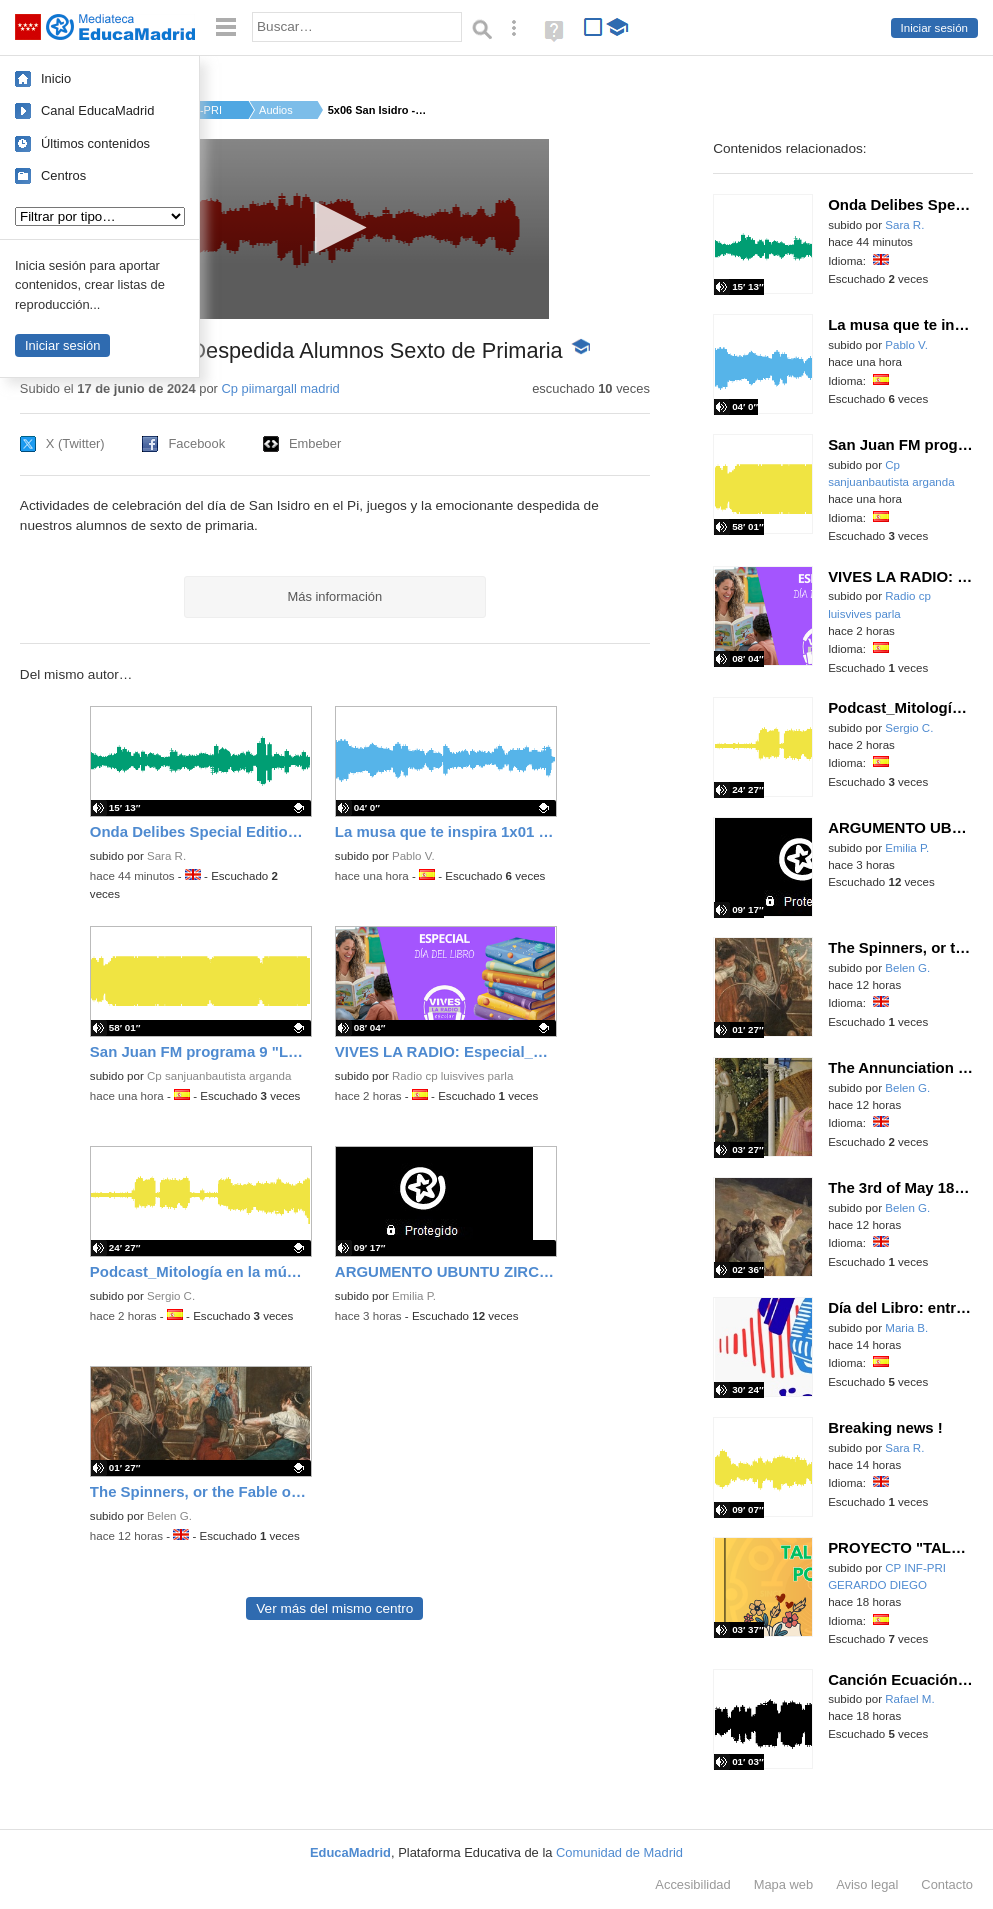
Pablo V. (413, 856)
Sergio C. (171, 1296)
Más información (335, 596)
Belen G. (169, 1516)
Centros (63, 175)
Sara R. (166, 856)
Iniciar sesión (934, 28)
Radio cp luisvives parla (452, 1076)
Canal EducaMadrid (97, 110)
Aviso (867, 1884)
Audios (276, 110)
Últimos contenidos (95, 143)
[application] (334, 229)
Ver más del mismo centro (334, 1608)
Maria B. (906, 1328)
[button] (334, 227)
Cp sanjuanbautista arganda (219, 1076)
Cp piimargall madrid (280, 388)
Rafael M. (909, 1699)
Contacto (947, 1884)
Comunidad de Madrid (619, 1852)
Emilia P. (414, 1296)
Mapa (784, 1884)
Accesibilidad (692, 1884)
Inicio (56, 78)
